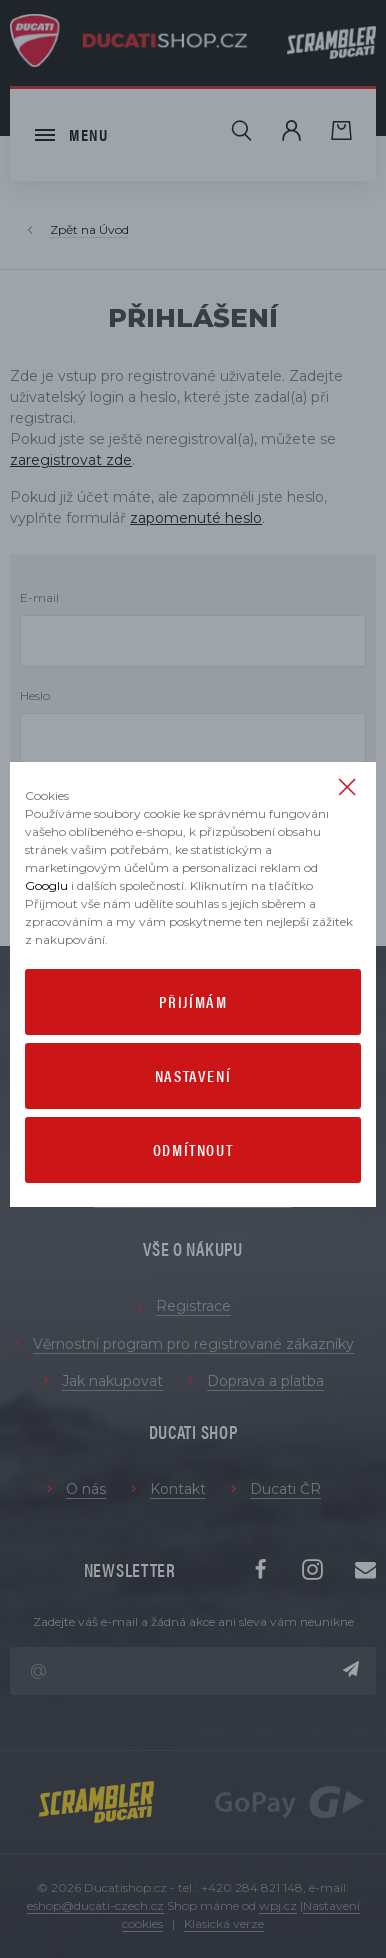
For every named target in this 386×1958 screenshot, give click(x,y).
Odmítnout (193, 1149)
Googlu (46, 885)
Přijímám (193, 1001)
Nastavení (193, 1075)
